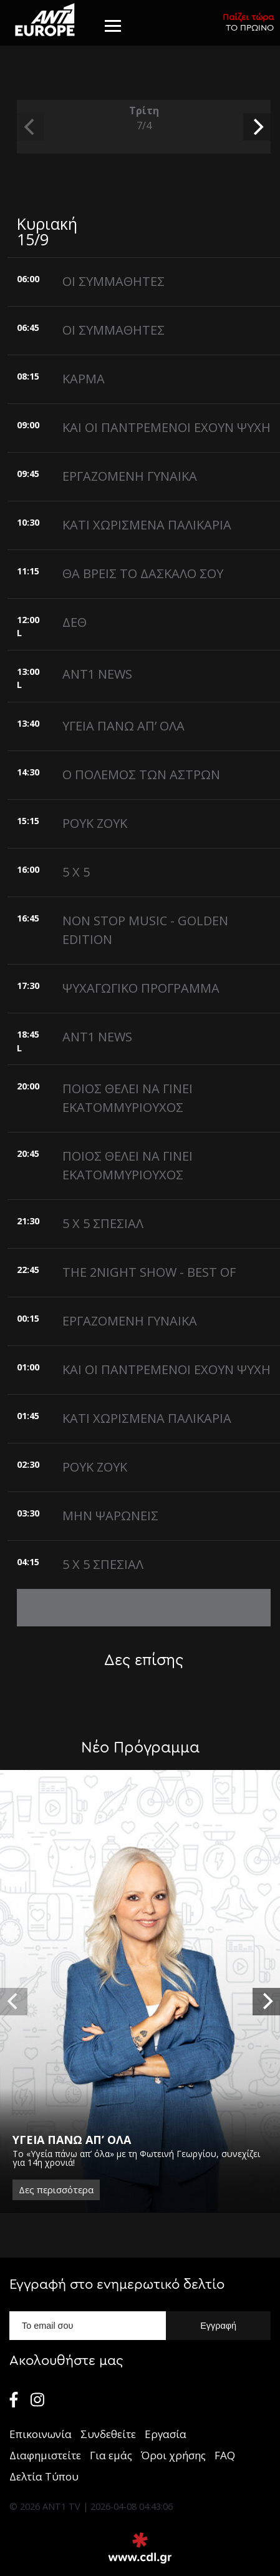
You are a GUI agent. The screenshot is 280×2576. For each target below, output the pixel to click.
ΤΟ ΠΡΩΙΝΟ (248, 22)
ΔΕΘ (74, 622)
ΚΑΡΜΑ (83, 378)
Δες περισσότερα (56, 2190)
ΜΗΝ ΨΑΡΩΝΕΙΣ (110, 1515)
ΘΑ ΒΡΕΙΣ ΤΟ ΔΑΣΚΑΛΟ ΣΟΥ (142, 573)
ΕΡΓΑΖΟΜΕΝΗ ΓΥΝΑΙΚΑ (129, 476)
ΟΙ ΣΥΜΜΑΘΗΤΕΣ (113, 281)
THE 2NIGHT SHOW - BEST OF (149, 1272)
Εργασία (165, 2434)
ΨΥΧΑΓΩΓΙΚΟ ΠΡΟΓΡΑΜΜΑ (141, 988)
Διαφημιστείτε (45, 2455)
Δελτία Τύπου (44, 2476)
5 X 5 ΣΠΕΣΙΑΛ (102, 1223)
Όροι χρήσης (173, 2455)
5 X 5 (76, 871)
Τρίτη (144, 118)
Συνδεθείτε (108, 2434)
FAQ (225, 2455)
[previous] (30, 126)
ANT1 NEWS (97, 674)
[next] (257, 126)
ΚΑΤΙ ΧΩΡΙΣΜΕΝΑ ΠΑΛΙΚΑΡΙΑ (146, 524)
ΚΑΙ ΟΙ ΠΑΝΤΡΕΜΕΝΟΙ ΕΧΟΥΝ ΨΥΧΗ (166, 427)
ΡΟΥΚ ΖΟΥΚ (94, 823)
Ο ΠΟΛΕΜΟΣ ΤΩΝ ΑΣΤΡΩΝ (141, 774)
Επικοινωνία (40, 2434)
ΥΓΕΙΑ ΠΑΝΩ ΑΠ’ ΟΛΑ (123, 725)
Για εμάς (111, 2455)
